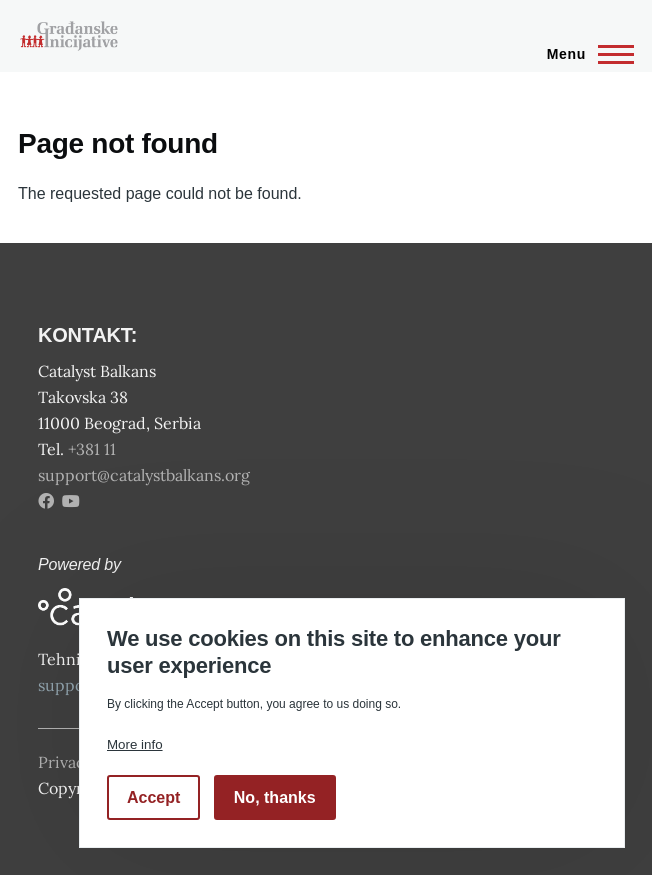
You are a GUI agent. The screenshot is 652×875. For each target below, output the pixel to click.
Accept (153, 797)
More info (135, 744)
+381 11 (94, 449)
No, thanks (275, 797)
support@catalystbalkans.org (144, 475)
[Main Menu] (584, 54)
